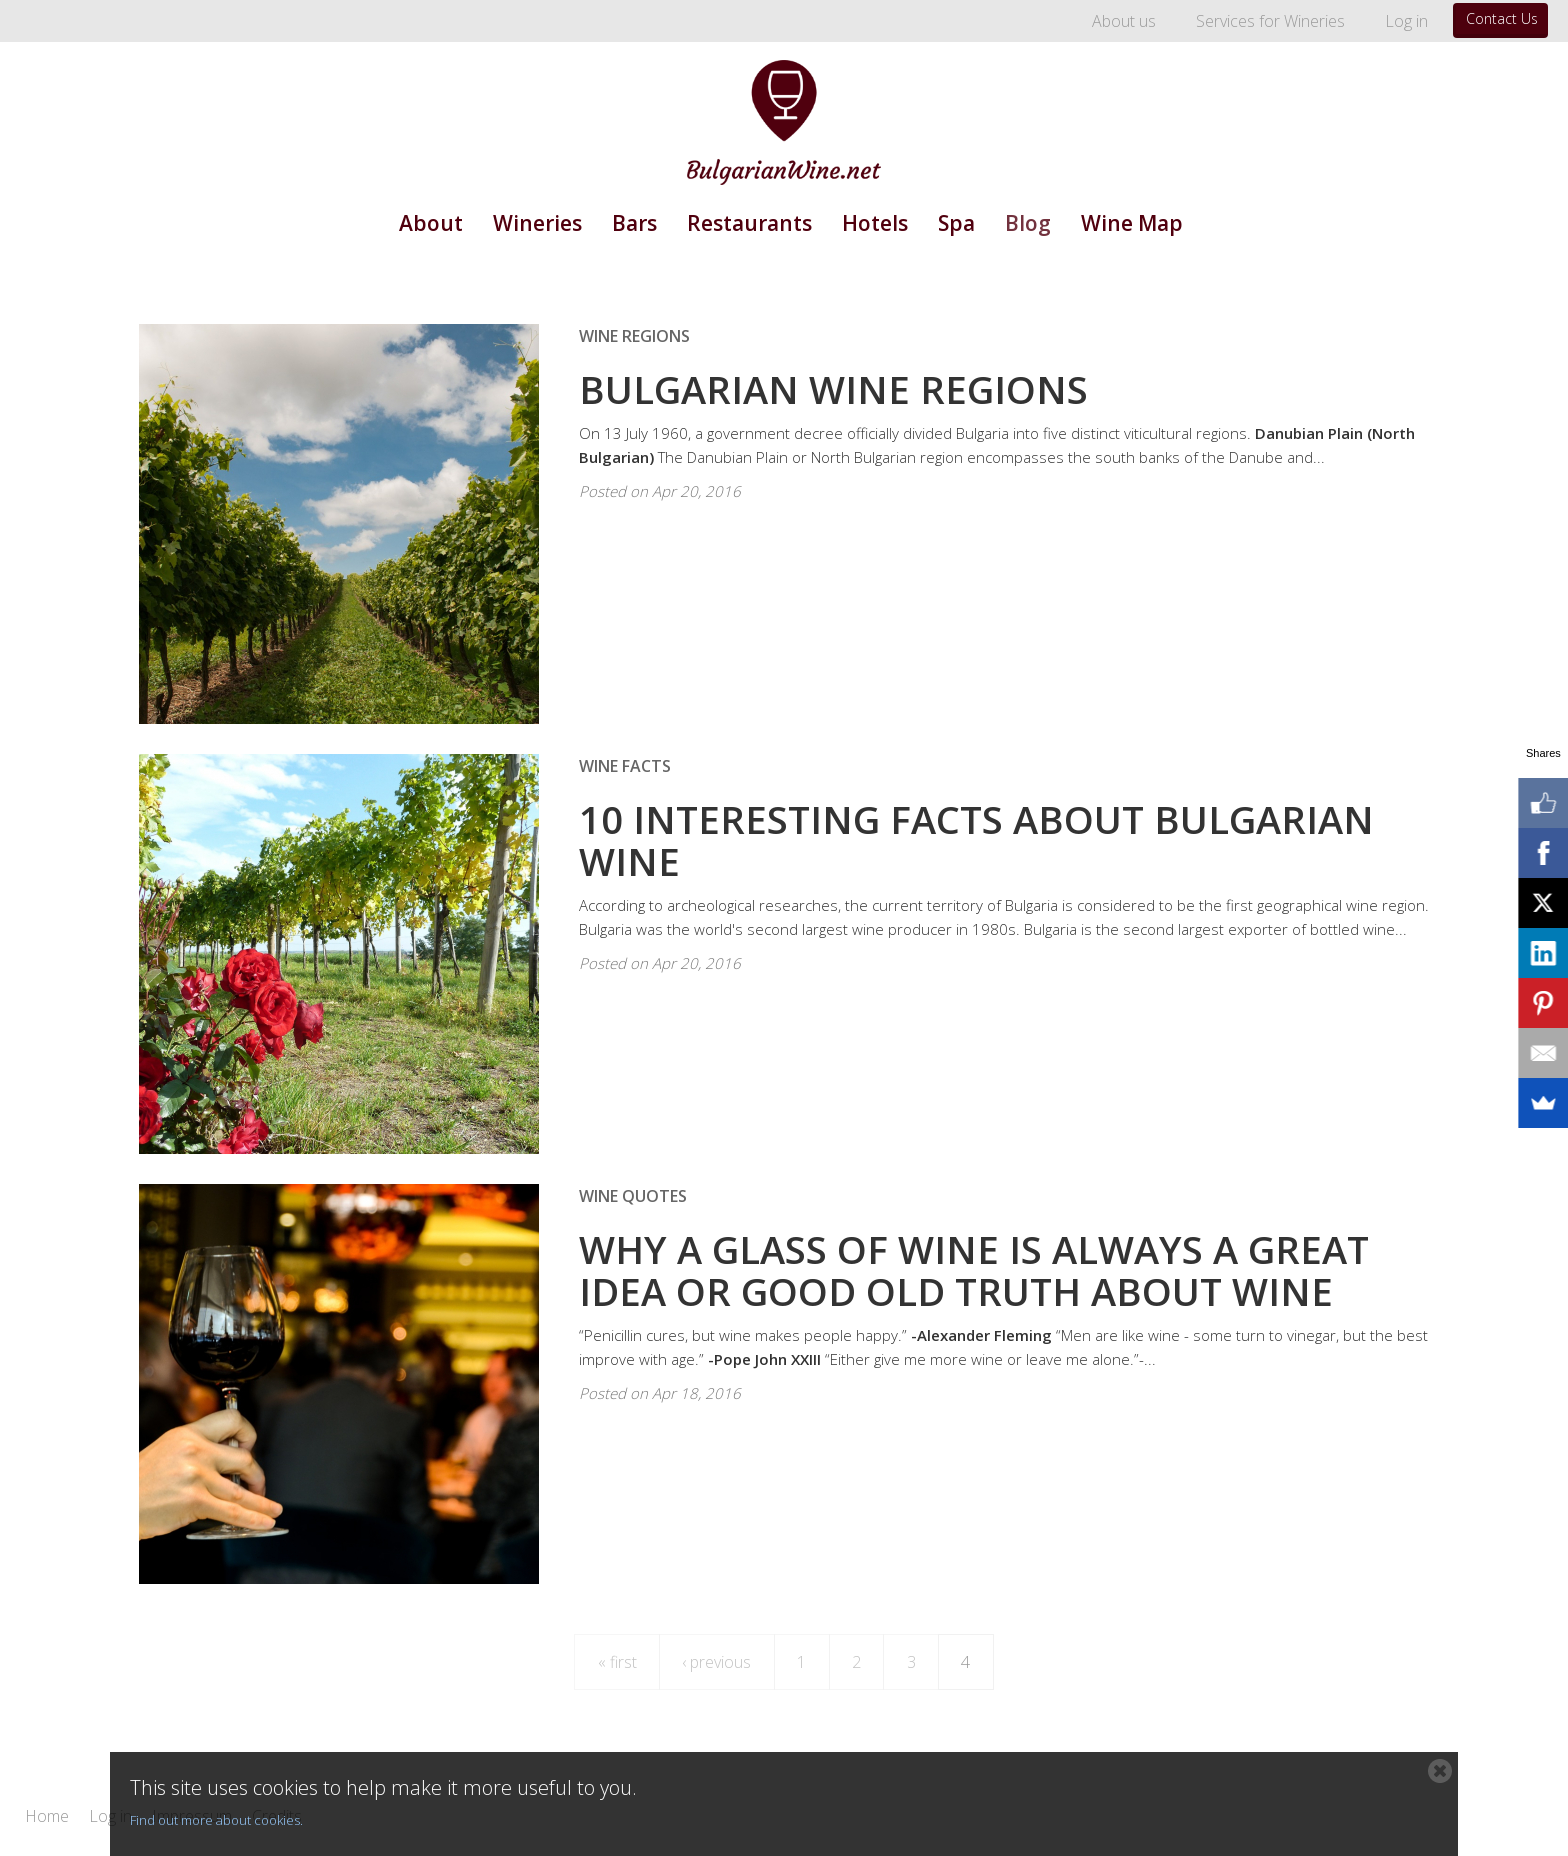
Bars (634, 223)
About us (1124, 21)
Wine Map (1132, 223)
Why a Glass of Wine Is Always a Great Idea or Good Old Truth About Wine (974, 1270)
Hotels (875, 223)
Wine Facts (625, 766)
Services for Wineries (1270, 21)
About (431, 223)
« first (617, 1662)
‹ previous (716, 1662)
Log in (1406, 21)
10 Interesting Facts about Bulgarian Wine (976, 840)
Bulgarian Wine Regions (833, 389)
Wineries (537, 223)
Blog (1028, 223)
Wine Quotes (633, 1196)
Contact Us (1502, 18)
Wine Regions (634, 336)
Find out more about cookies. (216, 1820)
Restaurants (749, 223)
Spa (956, 223)
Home (47, 1817)
